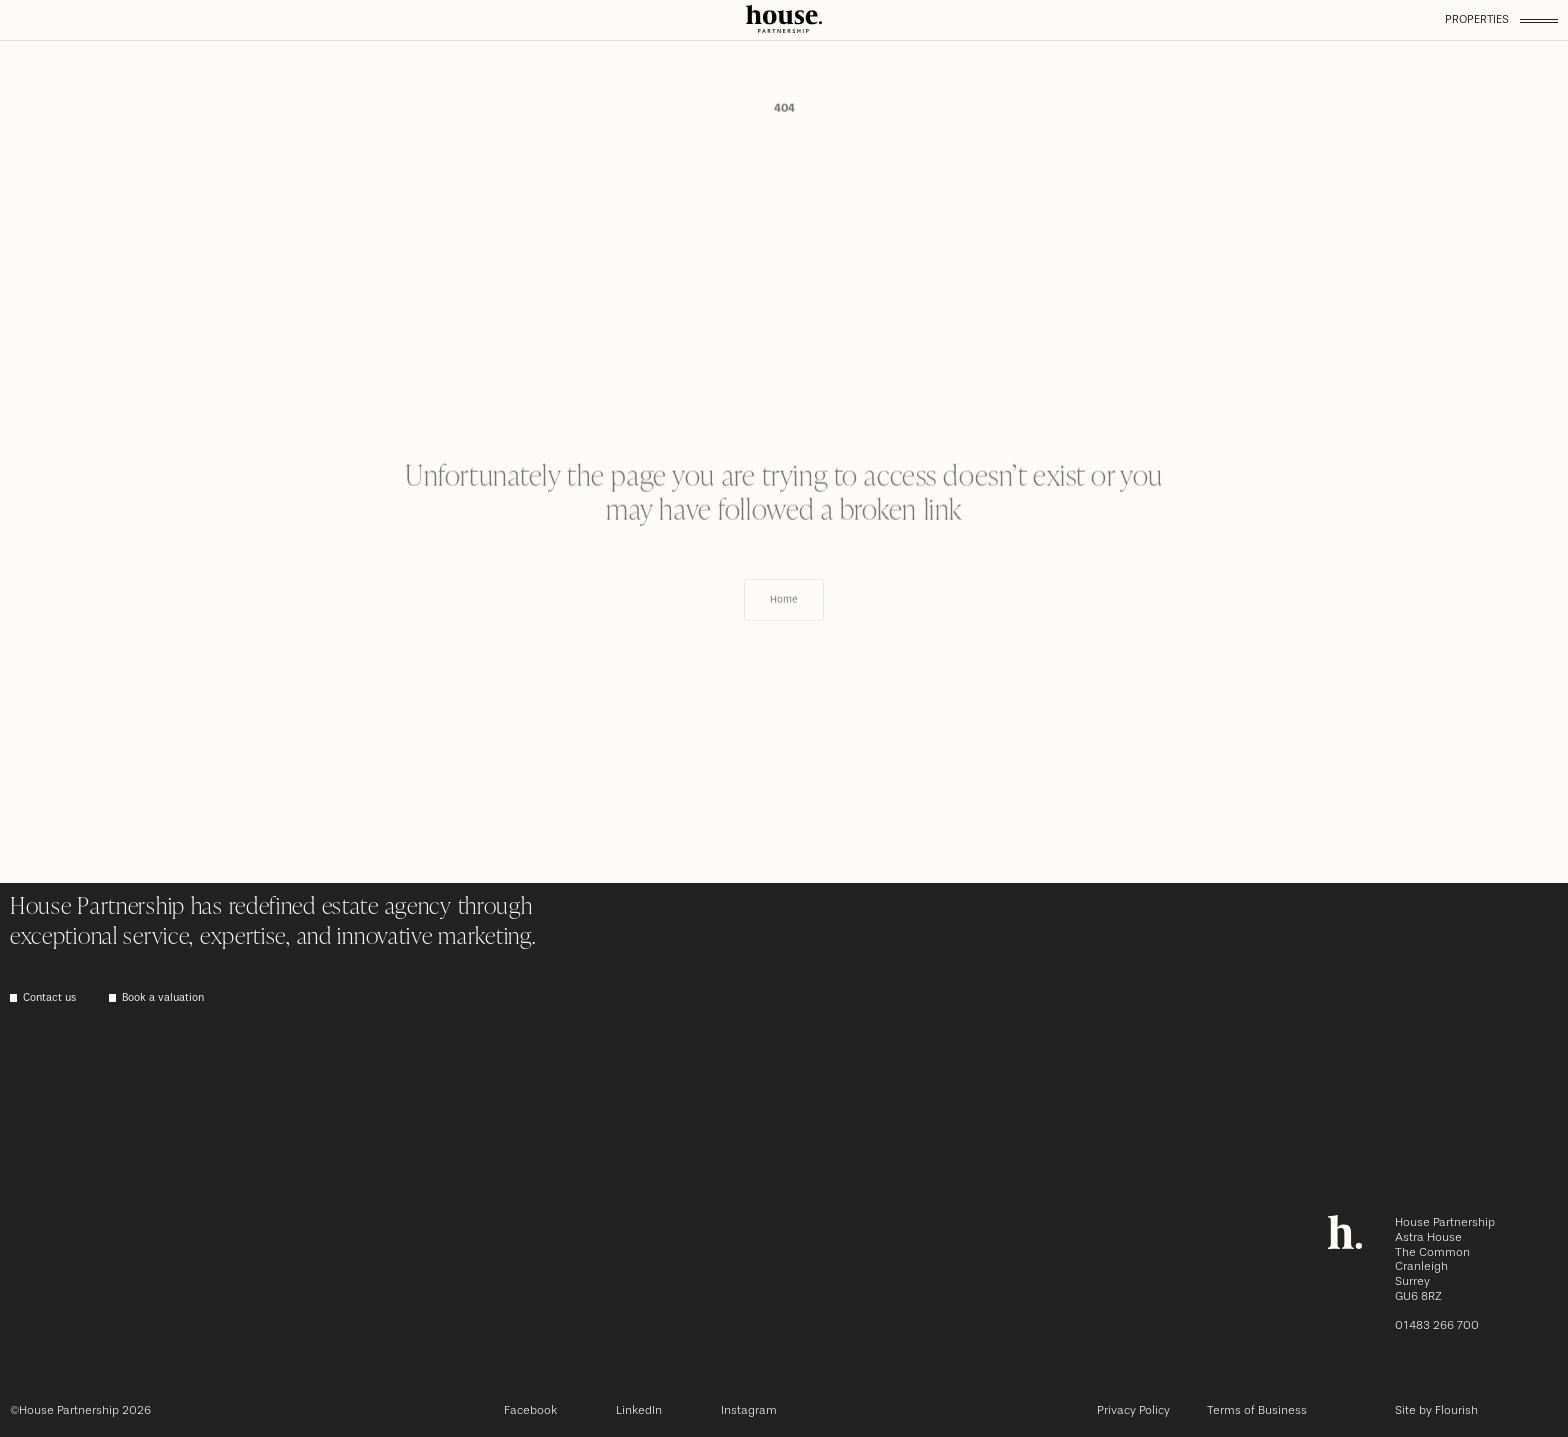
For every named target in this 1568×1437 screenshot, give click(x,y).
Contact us (49, 998)
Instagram (749, 1410)
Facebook (530, 1410)
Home (784, 628)
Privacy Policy (1133, 1410)
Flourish (1456, 1410)
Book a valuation (163, 998)
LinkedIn (639, 1410)
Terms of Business (1257, 1410)
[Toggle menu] (1539, 20)
